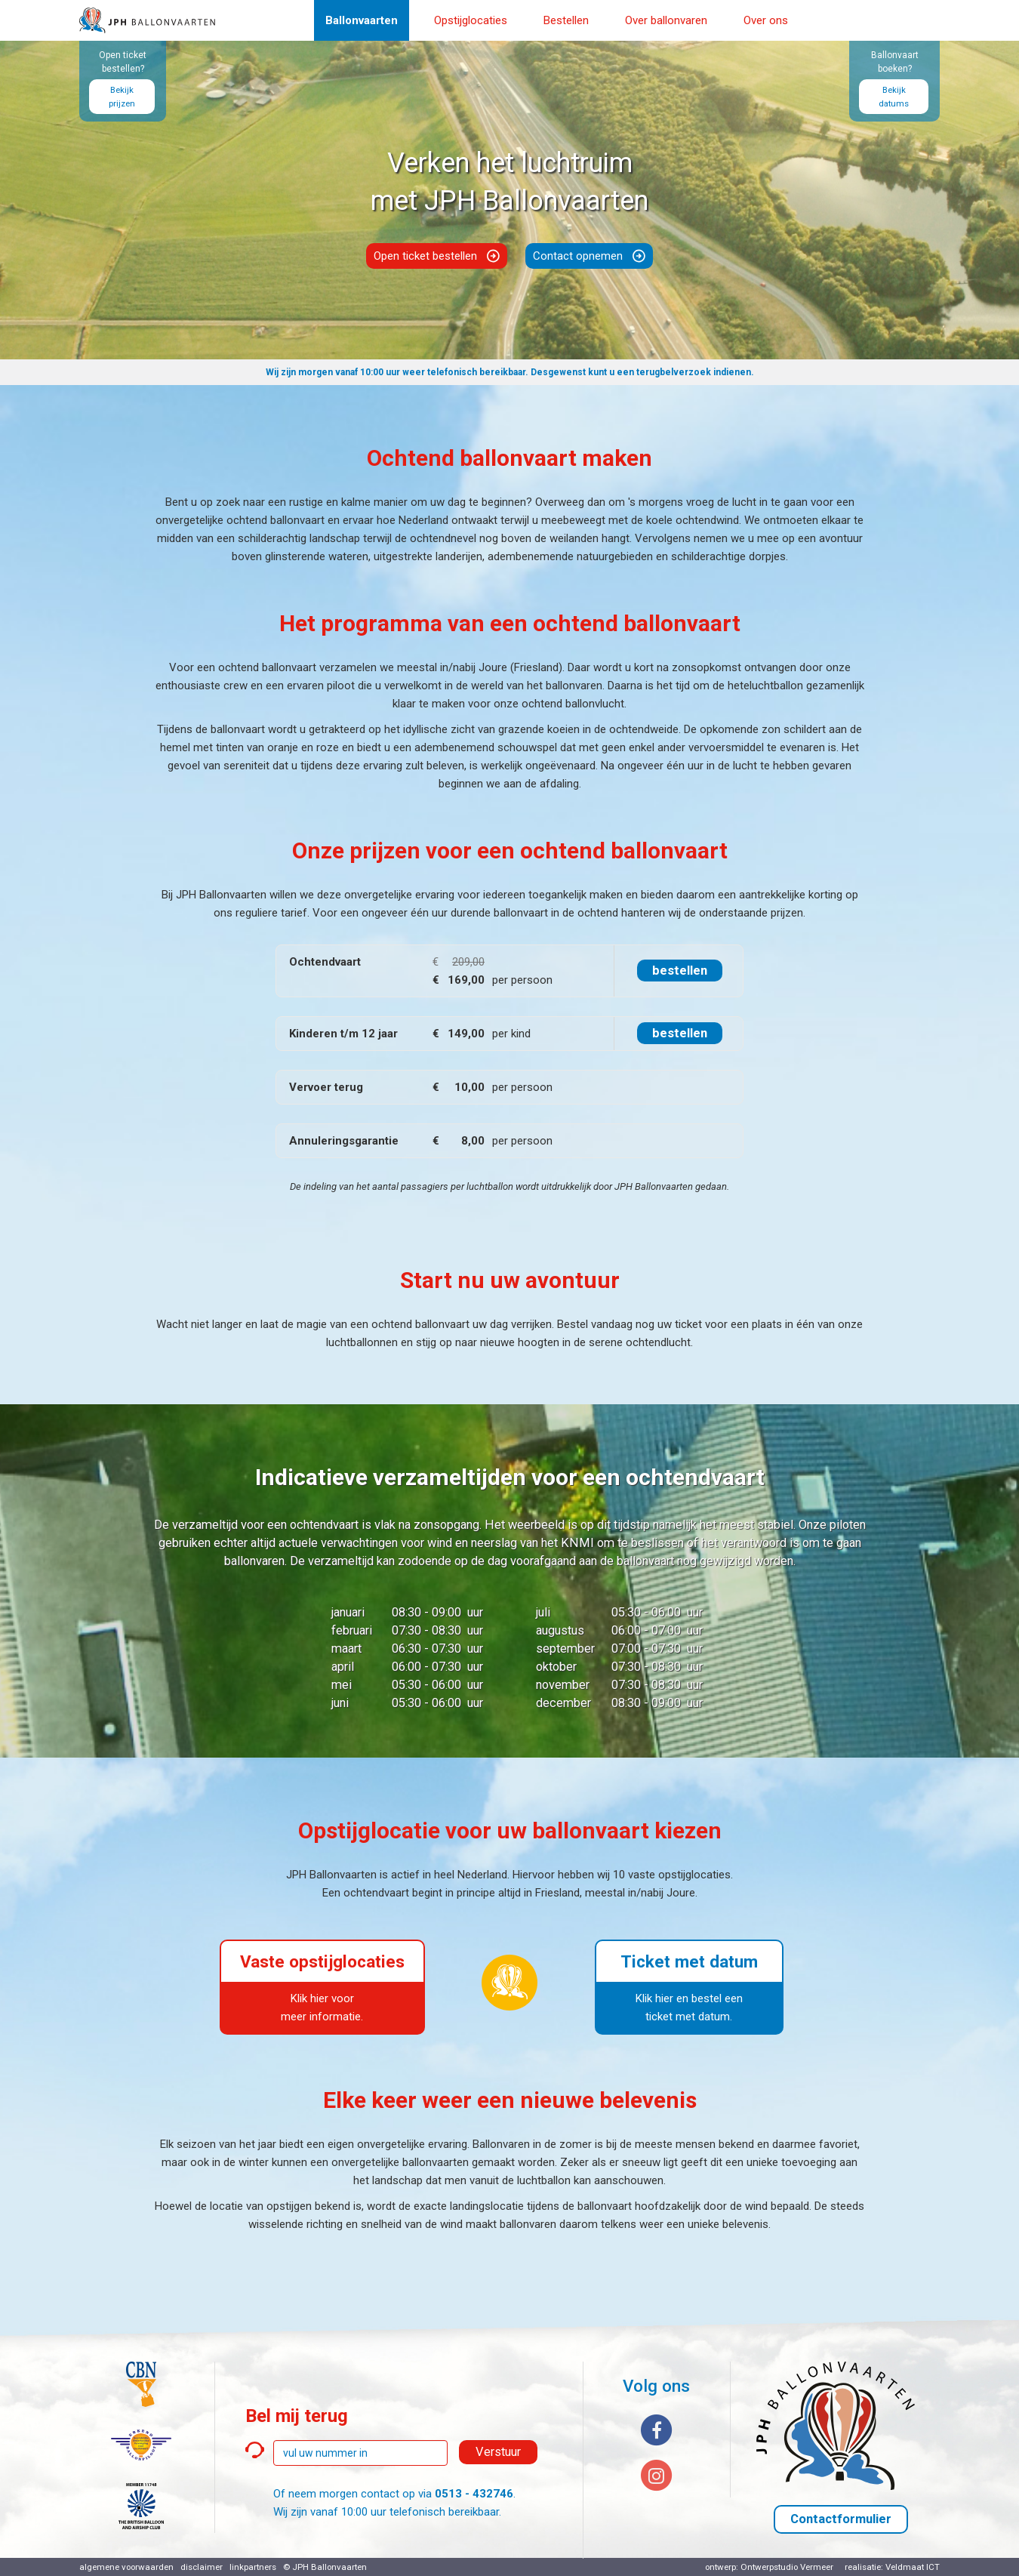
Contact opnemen (578, 256)
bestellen (679, 970)
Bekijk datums (894, 97)
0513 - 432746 (474, 2494)
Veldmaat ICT (912, 2567)
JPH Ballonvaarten (329, 2567)
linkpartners (252, 2567)
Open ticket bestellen (425, 256)
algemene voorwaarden (126, 2567)
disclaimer (201, 2567)
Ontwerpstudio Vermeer (786, 2567)
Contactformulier (840, 2519)
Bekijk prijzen (122, 97)
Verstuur (498, 2452)
